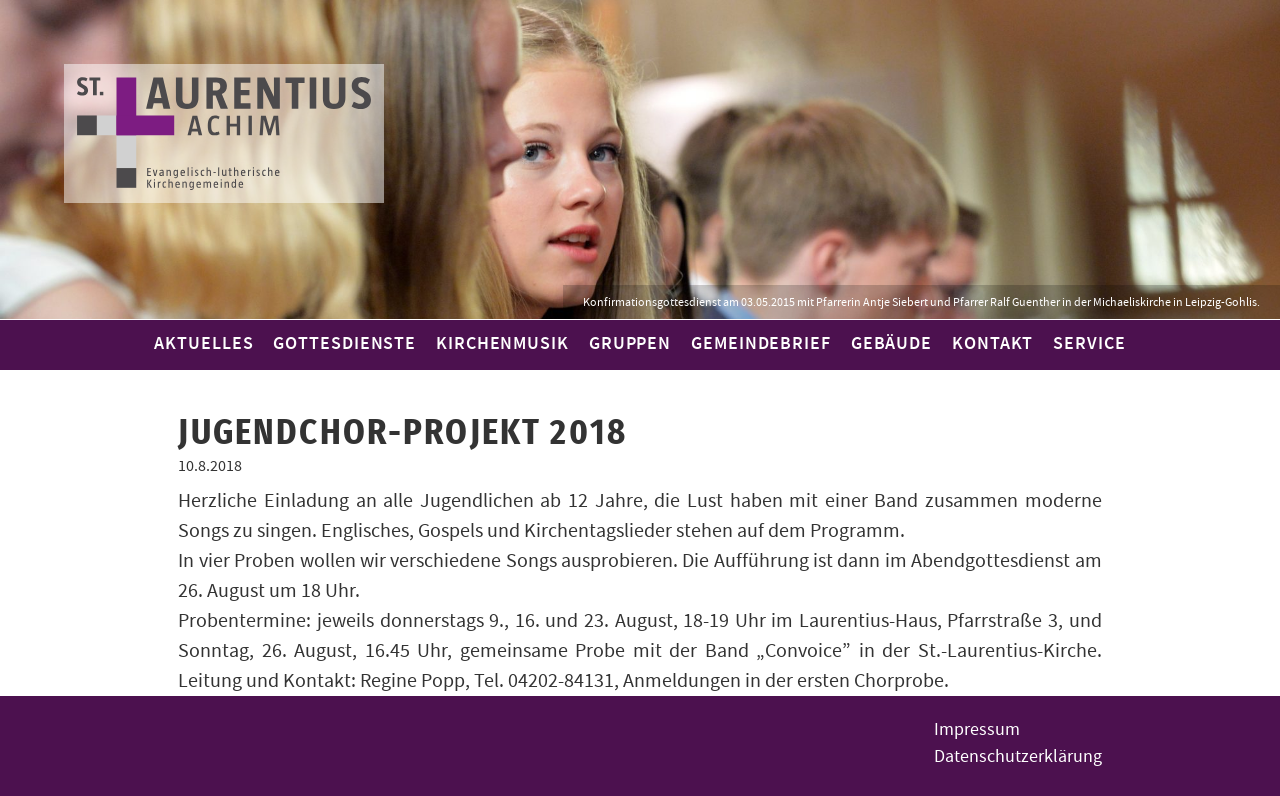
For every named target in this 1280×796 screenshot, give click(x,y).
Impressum (977, 729)
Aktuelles (203, 344)
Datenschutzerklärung (1018, 756)
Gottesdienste (344, 344)
